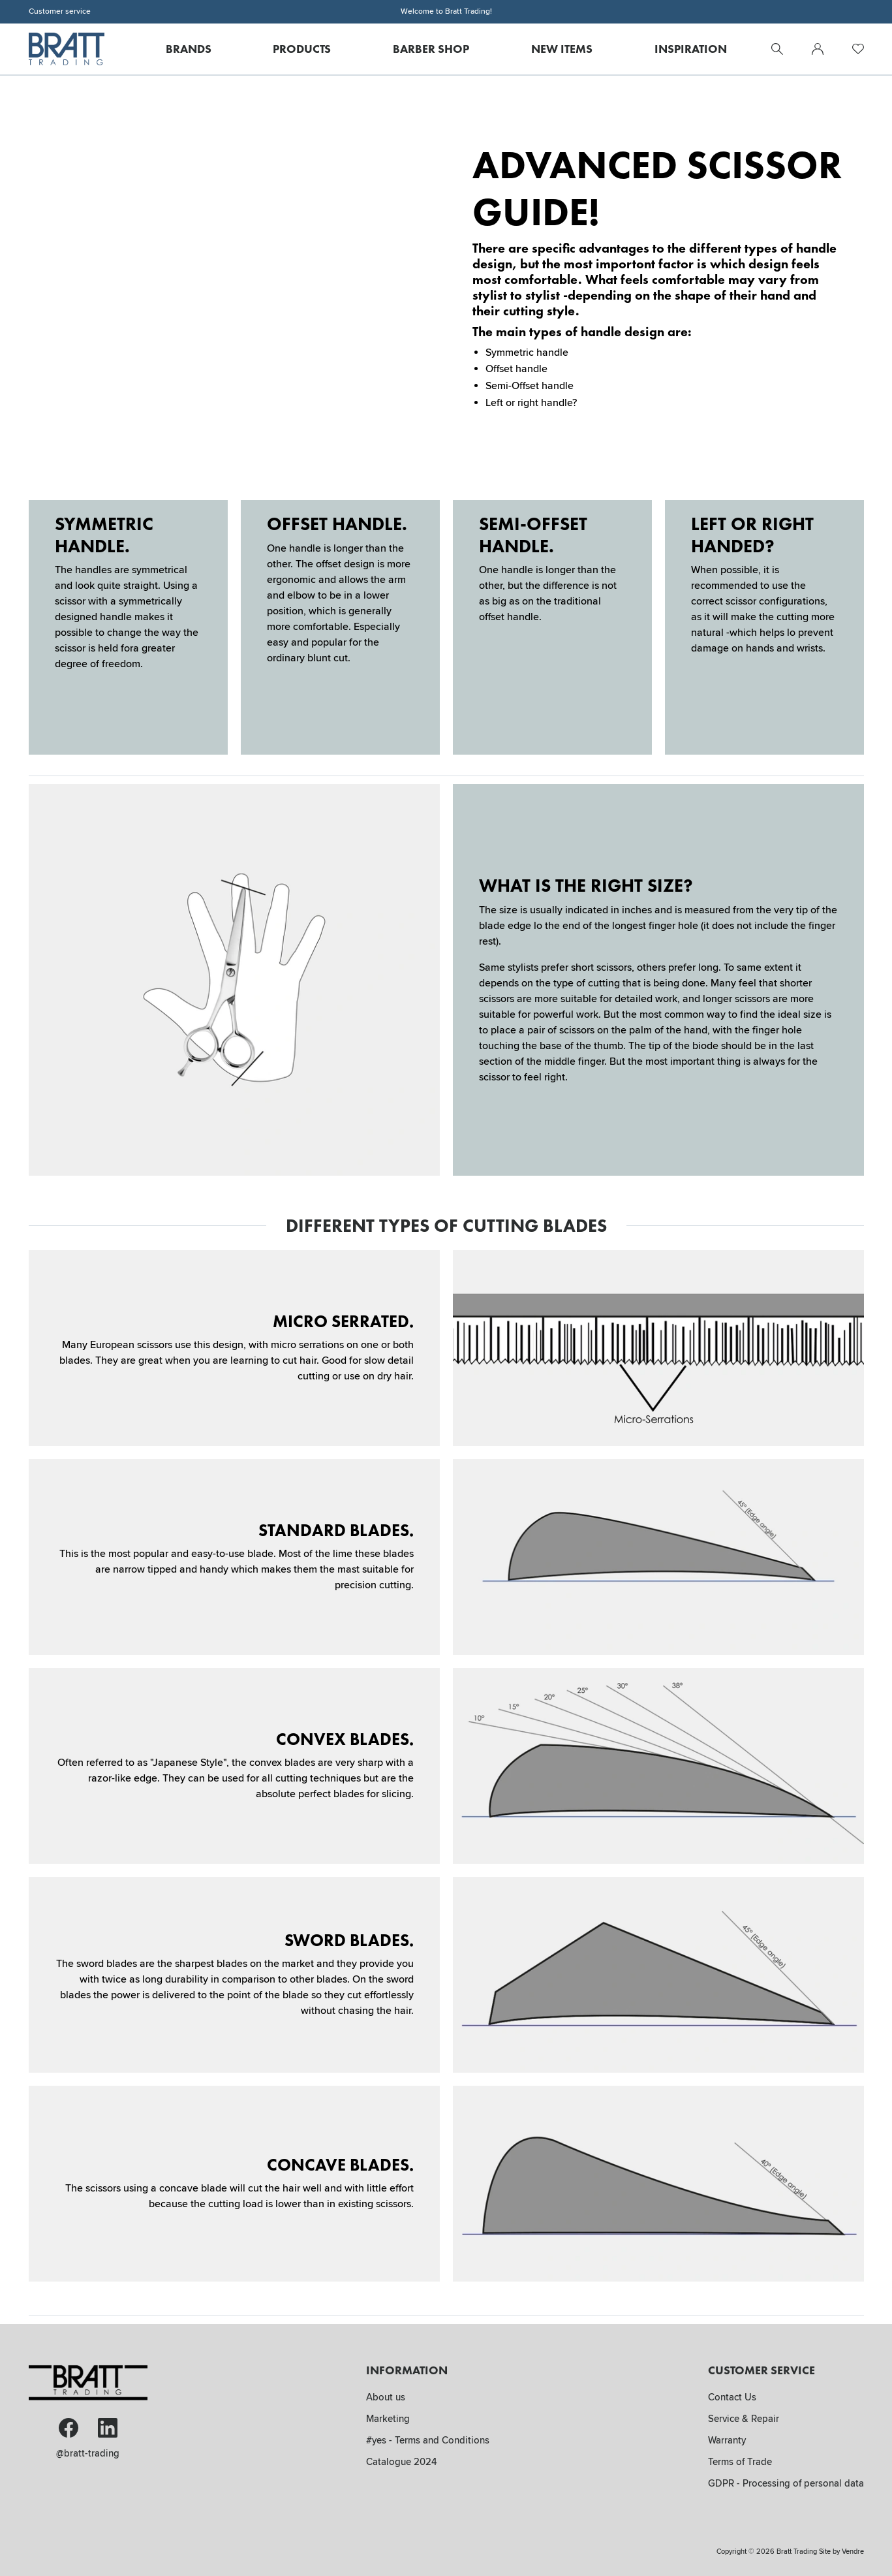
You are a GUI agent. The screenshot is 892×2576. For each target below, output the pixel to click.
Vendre (853, 2551)
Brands (188, 48)
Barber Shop (431, 48)
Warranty (727, 2440)
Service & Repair (743, 2419)
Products (302, 48)
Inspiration (690, 48)
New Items (561, 48)
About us (385, 2397)
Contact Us (732, 2397)
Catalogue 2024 (401, 2462)
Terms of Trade (740, 2462)
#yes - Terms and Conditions (427, 2440)
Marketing (388, 2419)
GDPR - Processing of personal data (786, 2483)
